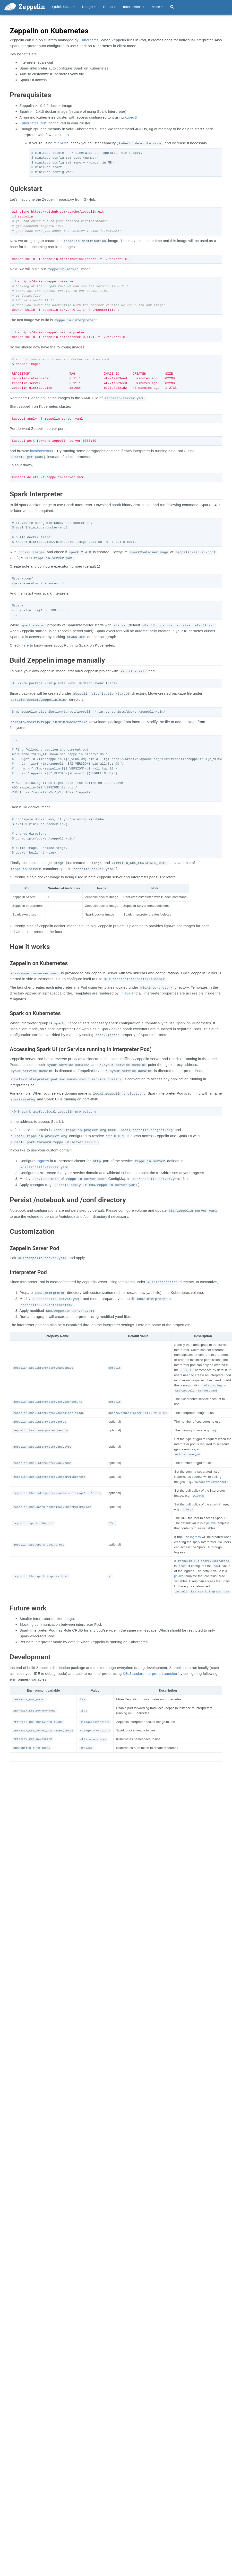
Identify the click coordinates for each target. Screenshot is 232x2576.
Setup (109, 7)
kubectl (131, 117)
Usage (89, 7)
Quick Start (63, 7)
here (25, 645)
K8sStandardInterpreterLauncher (150, 1673)
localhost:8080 (42, 451)
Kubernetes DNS (33, 123)
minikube (61, 143)
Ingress (43, 1161)
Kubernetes (89, 40)
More (157, 7)
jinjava (125, 993)
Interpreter (133, 7)
